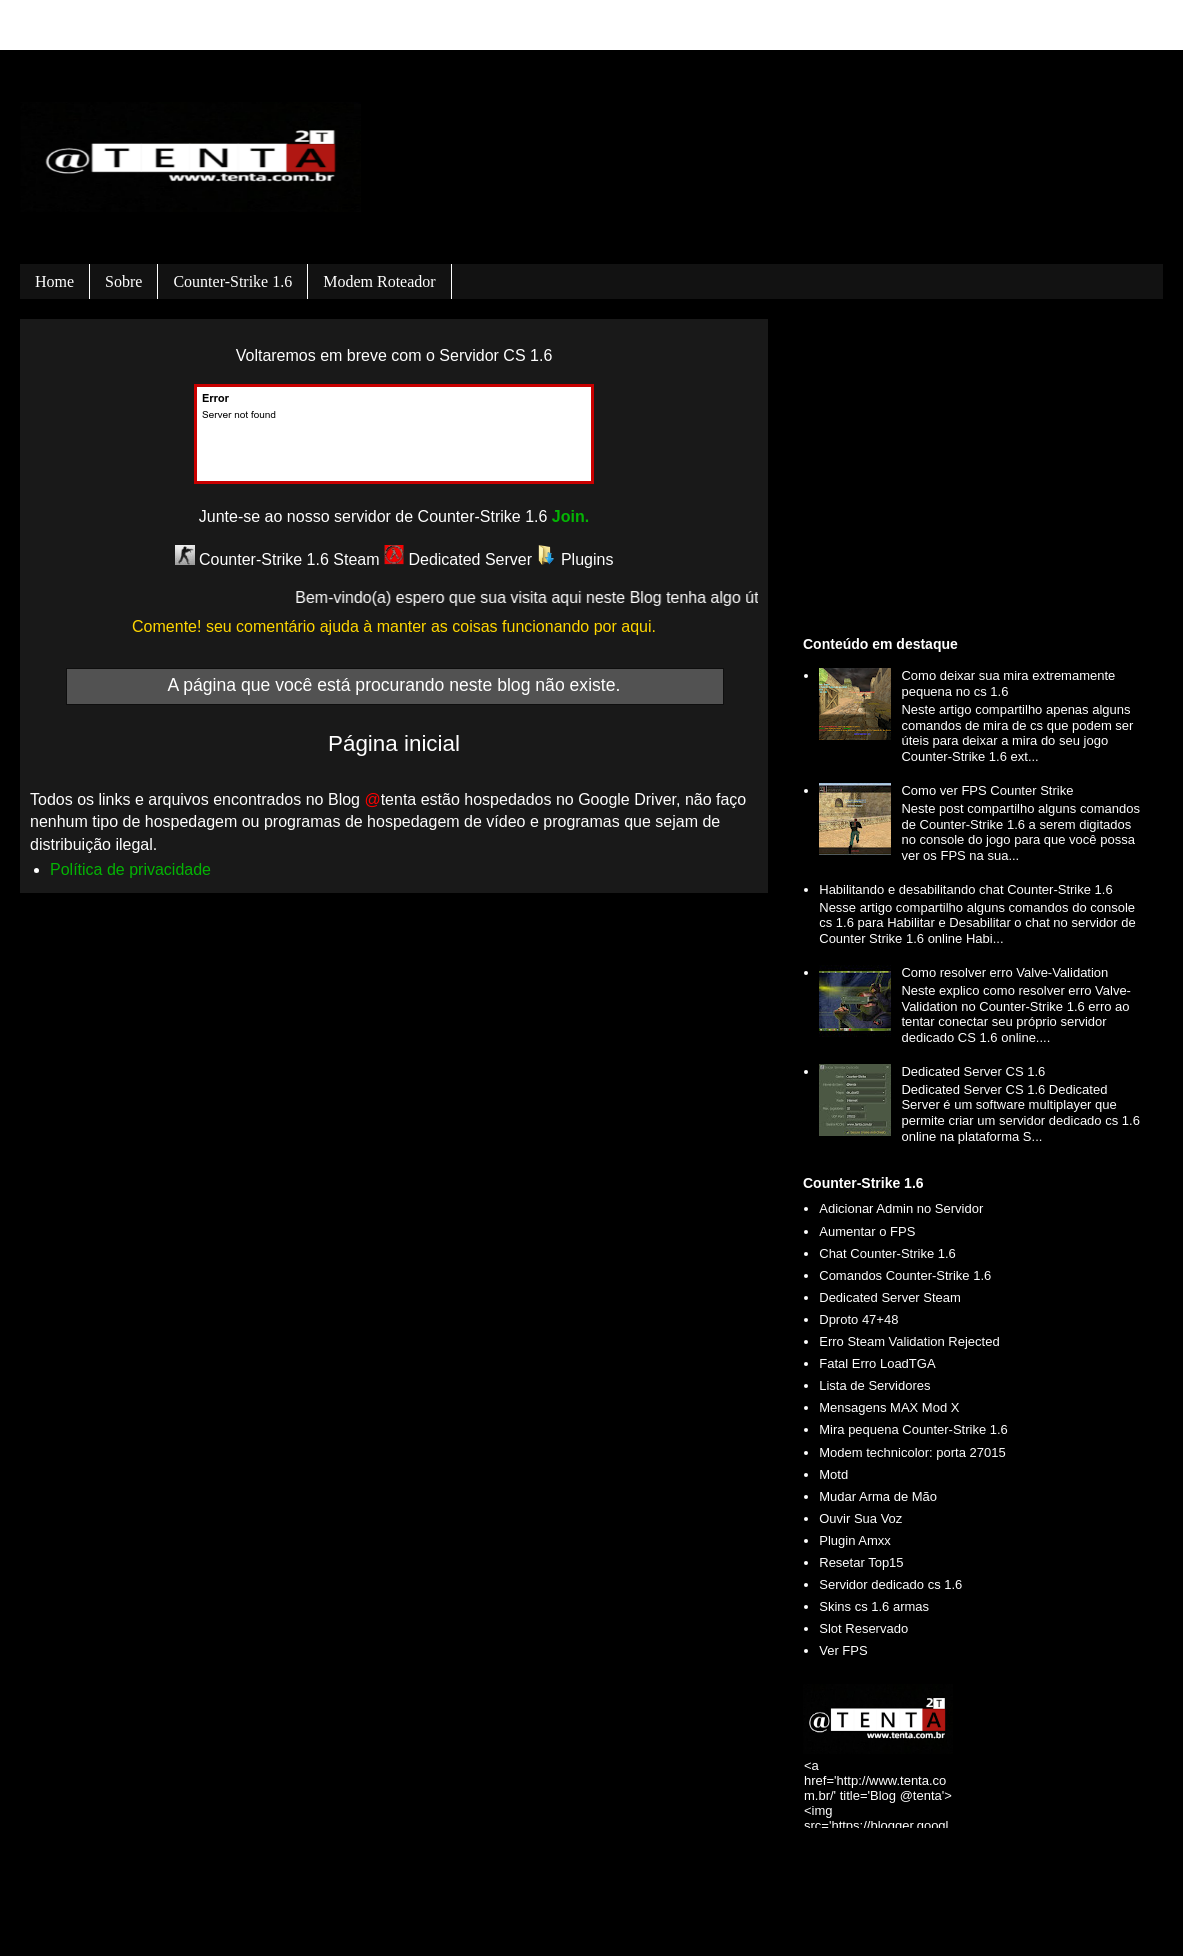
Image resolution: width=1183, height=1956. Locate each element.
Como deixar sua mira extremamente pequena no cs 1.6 (1008, 683)
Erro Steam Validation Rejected (909, 1341)
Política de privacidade (130, 869)
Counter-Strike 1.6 (232, 281)
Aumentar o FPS (867, 1231)
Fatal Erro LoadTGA (877, 1363)
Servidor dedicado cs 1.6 (890, 1584)
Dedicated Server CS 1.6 (973, 1071)
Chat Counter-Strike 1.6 (887, 1253)
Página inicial (394, 743)
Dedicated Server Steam (890, 1297)
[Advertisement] (975, 474)
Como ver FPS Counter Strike (987, 790)
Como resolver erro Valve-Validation (1004, 972)
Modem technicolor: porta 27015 (912, 1452)
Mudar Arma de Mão (878, 1496)
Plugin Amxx (855, 1540)
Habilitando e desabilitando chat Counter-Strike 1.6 (965, 889)
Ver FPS (843, 1650)
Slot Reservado (863, 1628)
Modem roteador (379, 281)
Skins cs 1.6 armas (874, 1606)
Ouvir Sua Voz (860, 1518)
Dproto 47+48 (858, 1319)
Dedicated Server (458, 559)
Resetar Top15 (861, 1562)
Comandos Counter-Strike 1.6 (905, 1275)
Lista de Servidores (874, 1385)
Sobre (123, 281)
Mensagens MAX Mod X (889, 1407)
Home (54, 281)
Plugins (575, 559)
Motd (833, 1474)
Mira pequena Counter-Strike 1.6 (913, 1429)
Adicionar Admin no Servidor (901, 1208)
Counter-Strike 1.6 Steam (277, 559)
